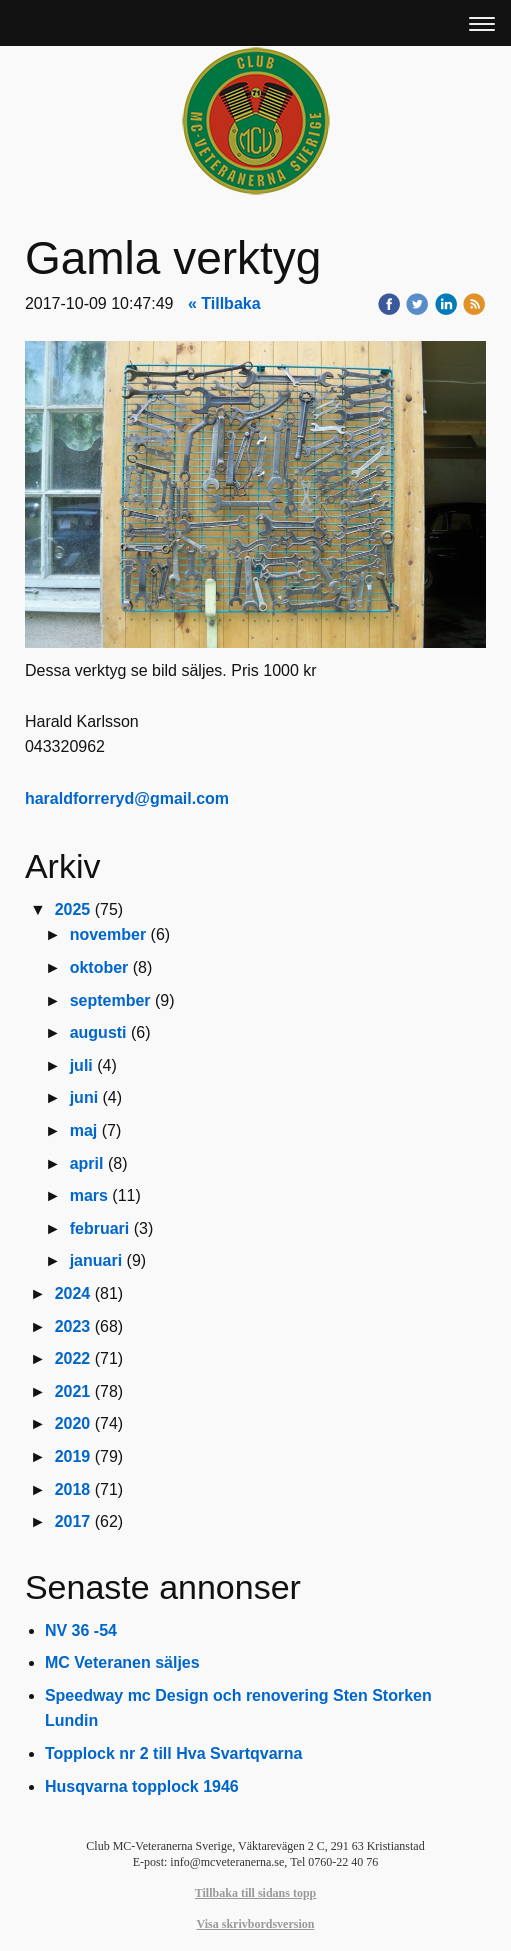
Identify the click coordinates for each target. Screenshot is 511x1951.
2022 (73, 1358)
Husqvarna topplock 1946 (142, 1786)
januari (96, 1260)
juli (81, 1065)
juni (84, 1097)
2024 (73, 1293)
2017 (73, 1521)
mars (89, 1195)
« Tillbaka (224, 303)
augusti (98, 1032)
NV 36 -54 (81, 1630)
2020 (73, 1423)
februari (100, 1228)
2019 (73, 1456)
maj (84, 1130)
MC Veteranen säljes (122, 1662)
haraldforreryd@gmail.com (127, 798)
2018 (73, 1489)
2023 (73, 1326)
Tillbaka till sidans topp (256, 1893)
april (87, 1163)
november (108, 934)
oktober (99, 967)
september (110, 1000)
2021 (73, 1391)
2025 (73, 909)
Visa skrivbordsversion (256, 1924)
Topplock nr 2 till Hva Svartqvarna (174, 1753)
